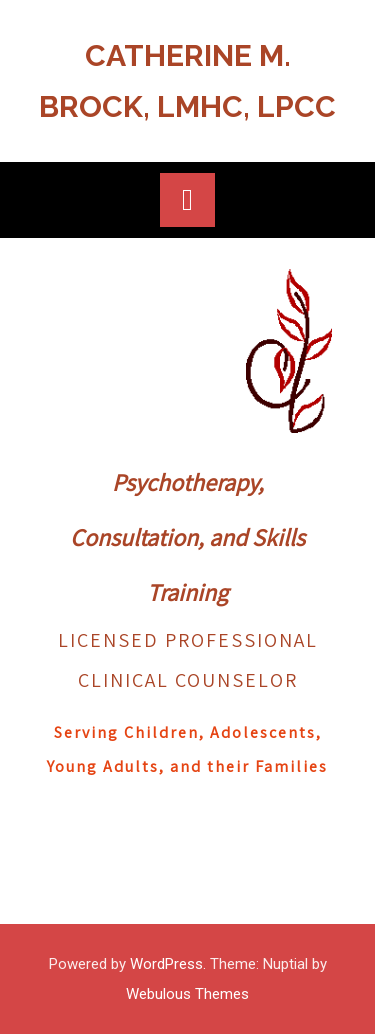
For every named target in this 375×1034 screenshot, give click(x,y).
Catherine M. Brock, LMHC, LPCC (187, 81)
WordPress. (168, 964)
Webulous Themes (187, 994)
